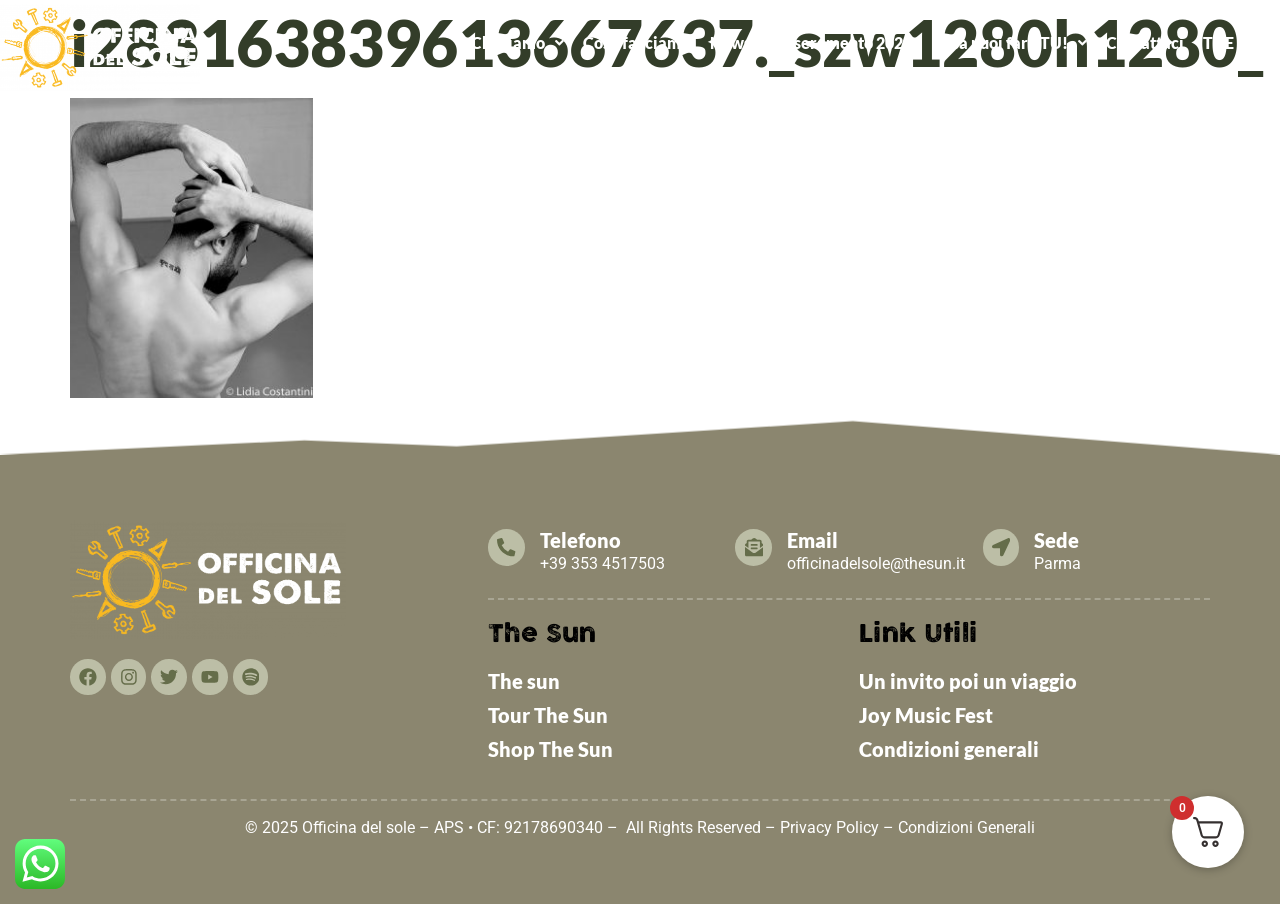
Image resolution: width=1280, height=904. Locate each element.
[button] (517, 43)
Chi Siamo (517, 42)
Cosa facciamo (636, 42)
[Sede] (1004, 548)
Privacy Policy (829, 827)
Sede (1062, 540)
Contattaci (1145, 42)
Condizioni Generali (966, 827)
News (730, 42)
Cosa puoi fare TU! (1009, 42)
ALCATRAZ (871, 88)
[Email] (756, 548)
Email (817, 540)
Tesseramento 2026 (841, 42)
